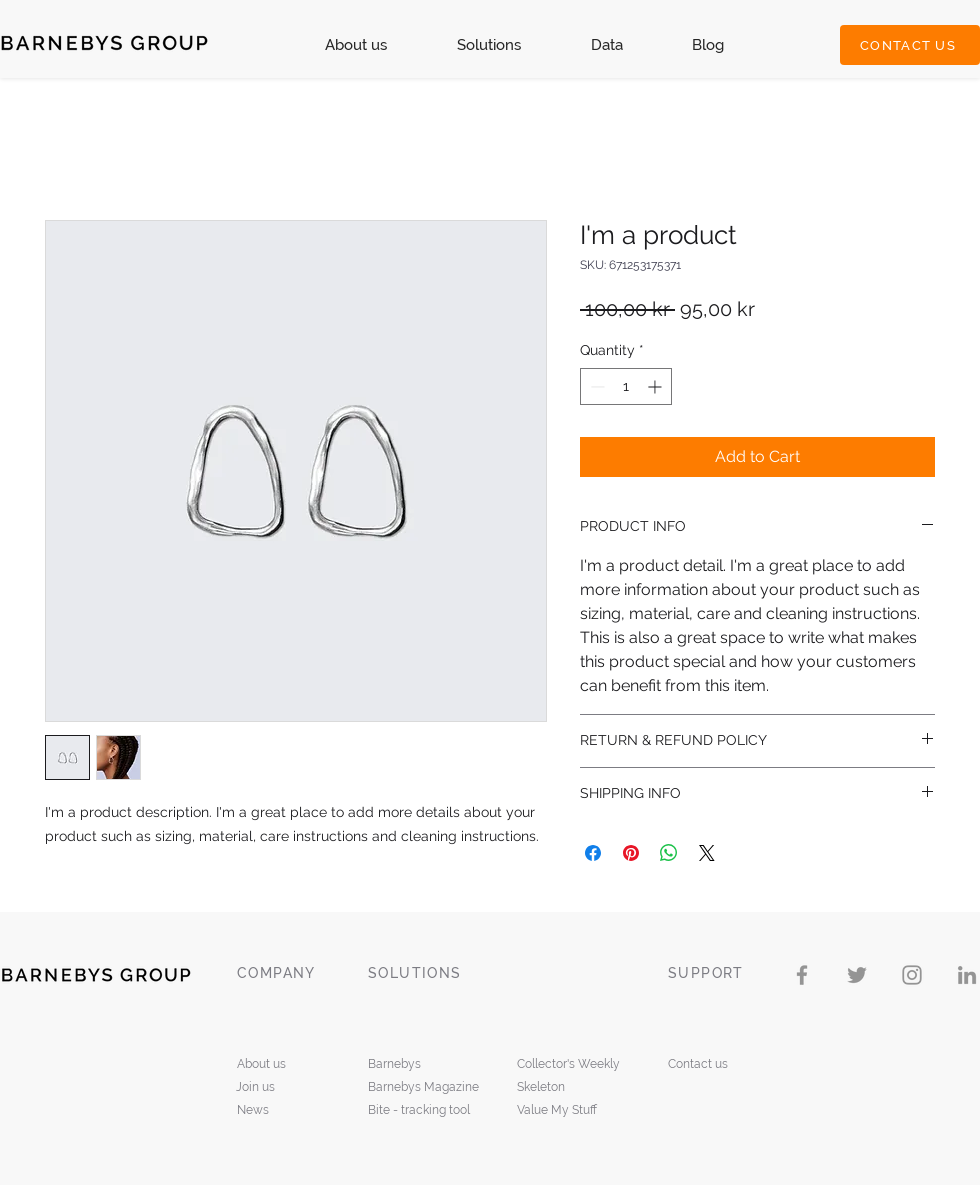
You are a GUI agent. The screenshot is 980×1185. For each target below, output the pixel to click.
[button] (489, 45)
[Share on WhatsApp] (669, 853)
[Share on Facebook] (593, 853)
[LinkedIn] (967, 975)
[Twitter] (857, 975)
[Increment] (656, 386)
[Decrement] (595, 386)
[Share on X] (707, 853)
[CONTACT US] (910, 45)
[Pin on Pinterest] (631, 853)
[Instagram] (912, 975)
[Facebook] (802, 975)
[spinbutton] (626, 386)
